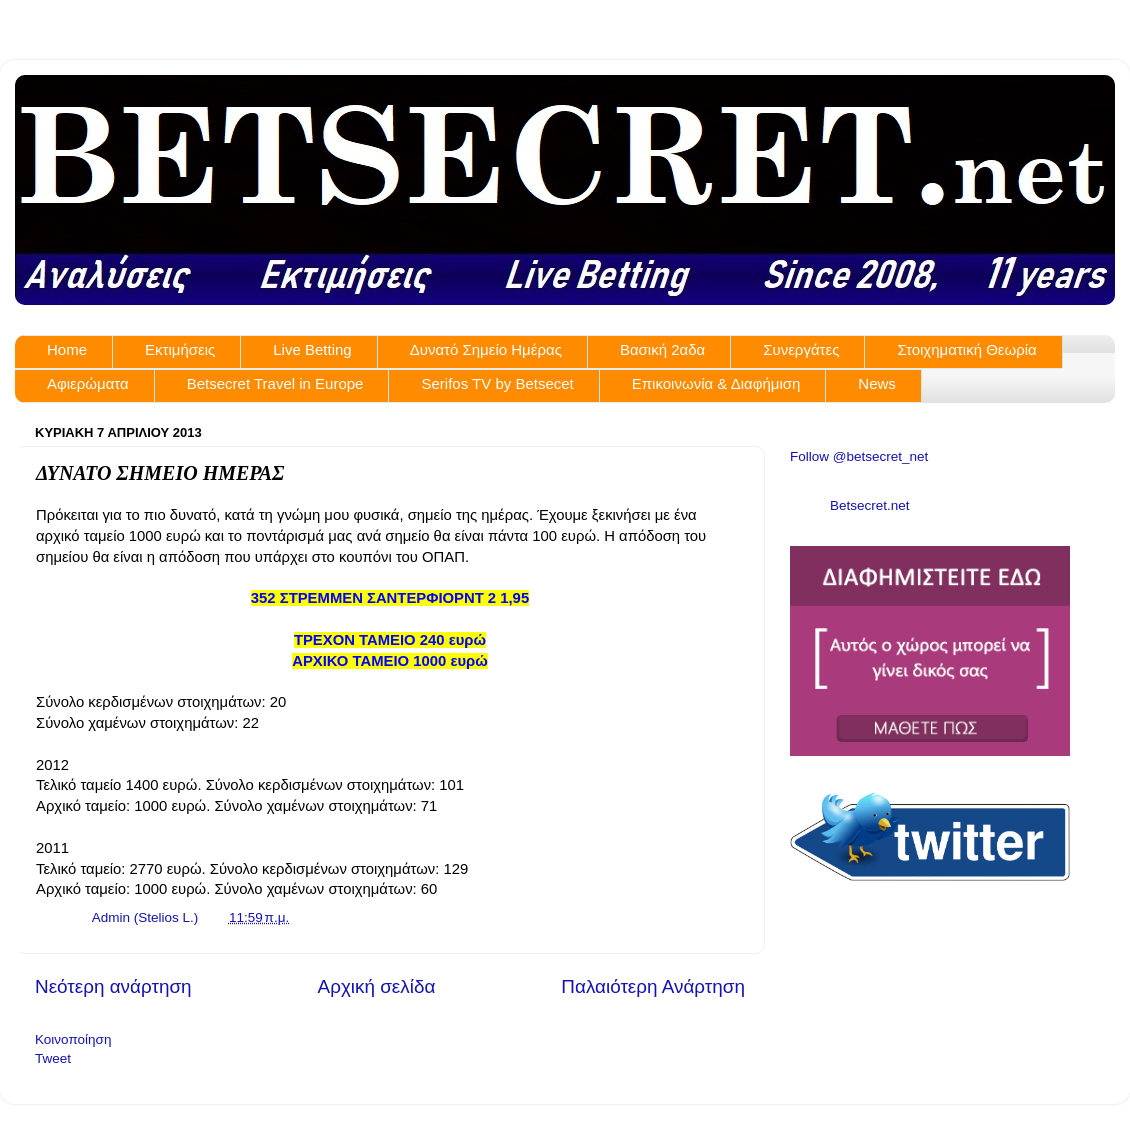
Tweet (53, 1058)
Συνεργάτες (801, 349)
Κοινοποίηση (73, 1039)
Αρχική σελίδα (377, 986)
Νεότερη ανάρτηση (113, 986)
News (877, 383)
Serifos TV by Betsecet (497, 383)
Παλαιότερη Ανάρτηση (653, 986)
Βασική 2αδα (662, 349)
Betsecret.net (870, 505)
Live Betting (312, 349)
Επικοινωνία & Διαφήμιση (716, 383)
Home (67, 349)
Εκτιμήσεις (180, 349)
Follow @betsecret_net (859, 456)
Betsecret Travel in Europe (275, 383)
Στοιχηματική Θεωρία (966, 349)
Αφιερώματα (88, 383)
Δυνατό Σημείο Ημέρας (486, 349)
